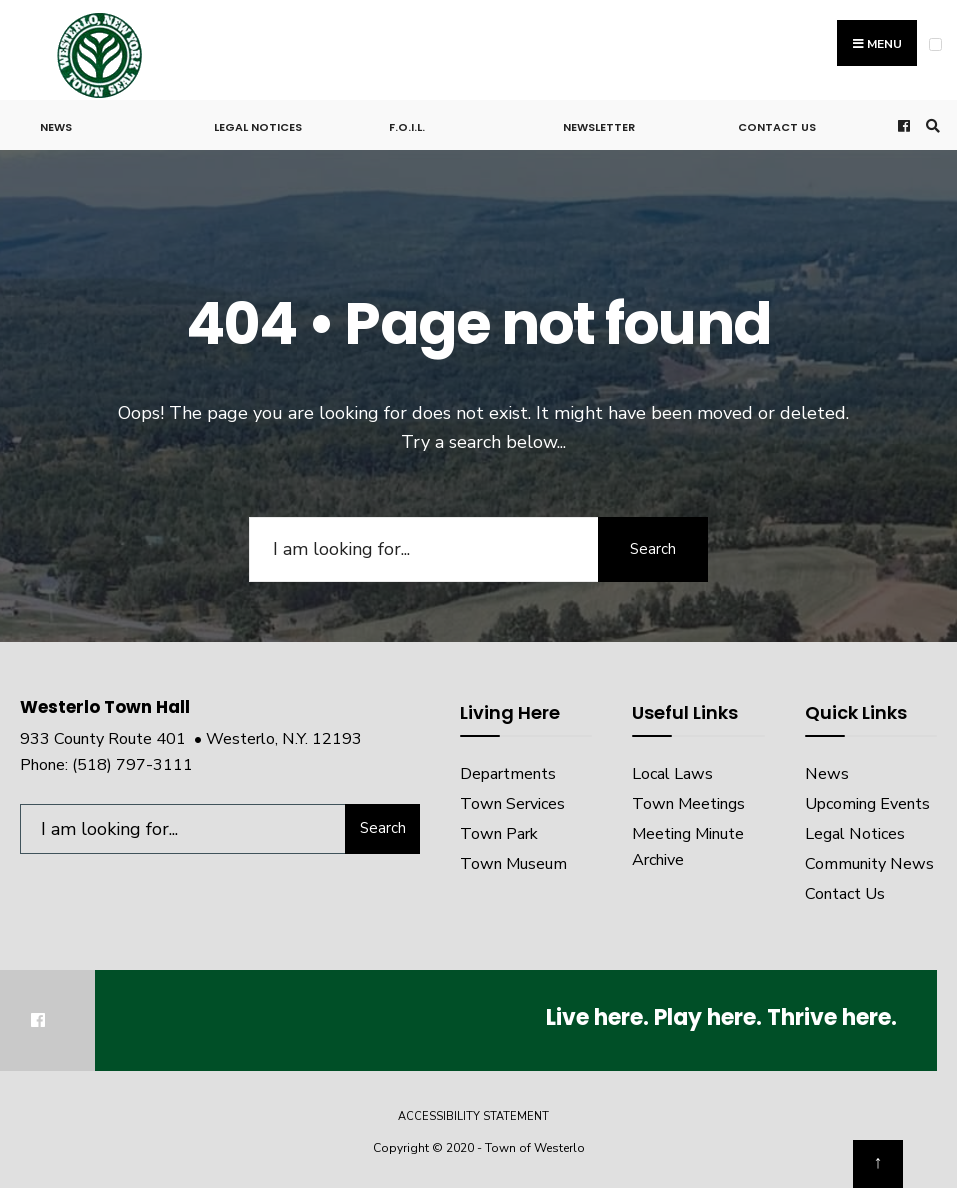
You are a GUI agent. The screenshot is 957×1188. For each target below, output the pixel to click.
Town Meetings (688, 804)
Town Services (512, 804)
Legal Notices (258, 127)
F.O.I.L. (407, 127)
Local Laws (672, 774)
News (56, 127)
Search (653, 549)
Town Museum (513, 864)
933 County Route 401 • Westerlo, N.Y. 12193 (191, 739)
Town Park (499, 834)
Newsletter (599, 127)
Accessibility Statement (473, 1116)
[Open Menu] (935, 44)
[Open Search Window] (930, 125)
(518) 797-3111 (132, 765)
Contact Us (777, 127)
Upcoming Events (867, 804)
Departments (508, 774)
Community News (869, 864)
